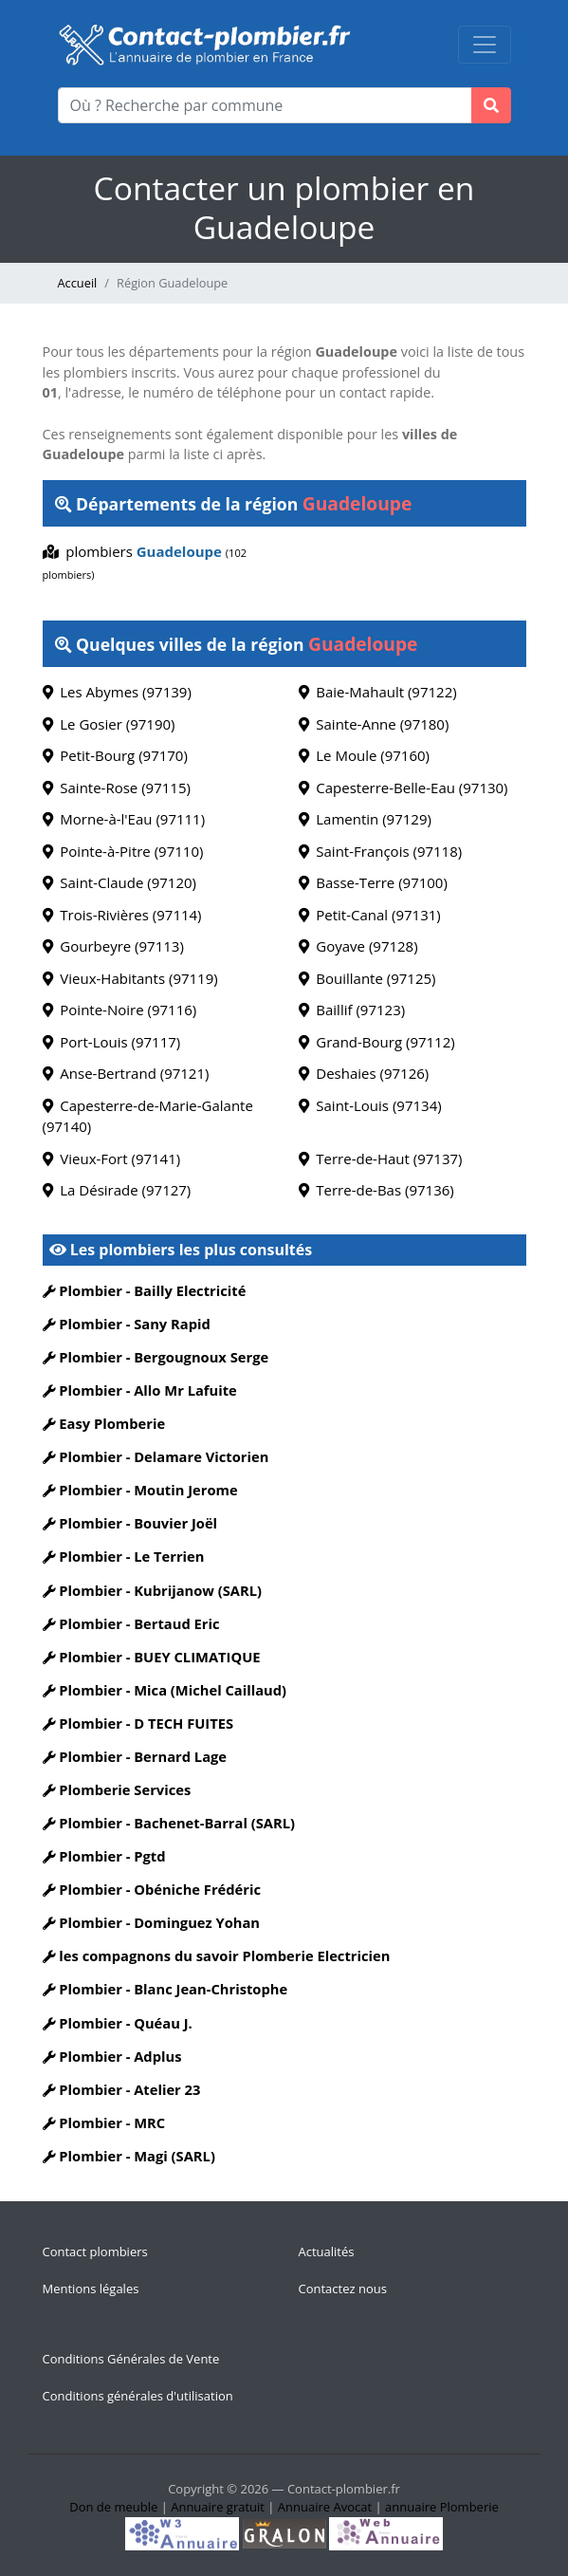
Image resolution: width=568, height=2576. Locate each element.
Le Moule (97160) (365, 755)
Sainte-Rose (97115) (117, 787)
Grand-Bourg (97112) (377, 1041)
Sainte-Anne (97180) (374, 723)
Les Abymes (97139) (117, 691)
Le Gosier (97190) (109, 723)
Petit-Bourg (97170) (115, 755)
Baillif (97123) (352, 1009)
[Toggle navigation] (484, 45)
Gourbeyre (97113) (113, 945)
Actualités (327, 2251)
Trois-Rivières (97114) (122, 914)
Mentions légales (91, 2288)
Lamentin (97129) (365, 818)
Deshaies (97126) (364, 1073)
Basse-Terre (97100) (373, 882)
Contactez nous (343, 2288)
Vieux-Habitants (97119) (130, 978)
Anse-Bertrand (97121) (126, 1073)
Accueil (78, 282)
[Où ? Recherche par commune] (265, 105)
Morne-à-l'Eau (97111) (124, 818)
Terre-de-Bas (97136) (376, 1189)
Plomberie (469, 2506)
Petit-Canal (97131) (370, 914)
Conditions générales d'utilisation (138, 2395)
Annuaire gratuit (218, 2506)
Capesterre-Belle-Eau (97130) (403, 787)
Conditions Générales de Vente (131, 2358)
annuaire (410, 2506)
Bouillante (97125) (367, 978)
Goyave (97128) (358, 945)
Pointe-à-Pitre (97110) (123, 851)
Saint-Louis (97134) (370, 1105)
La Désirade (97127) (117, 1189)
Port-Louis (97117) (112, 1041)
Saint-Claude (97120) (120, 882)
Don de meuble (113, 2506)
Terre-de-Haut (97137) (381, 1158)
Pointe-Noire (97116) (120, 1009)
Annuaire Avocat (325, 2506)
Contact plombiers (95, 2251)
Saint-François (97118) (381, 851)
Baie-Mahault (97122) (378, 691)
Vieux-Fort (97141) (112, 1158)
